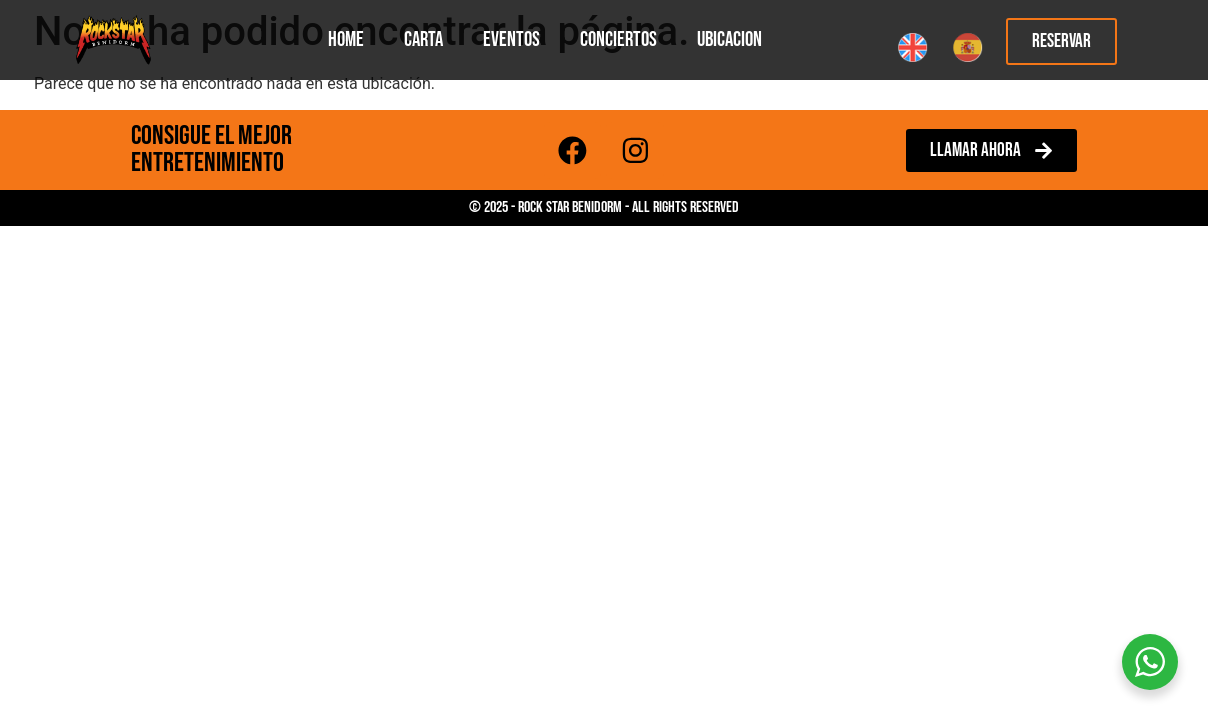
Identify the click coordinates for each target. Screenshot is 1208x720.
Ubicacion (729, 39)
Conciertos (618, 39)
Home (346, 39)
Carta (423, 39)
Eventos (511, 39)
